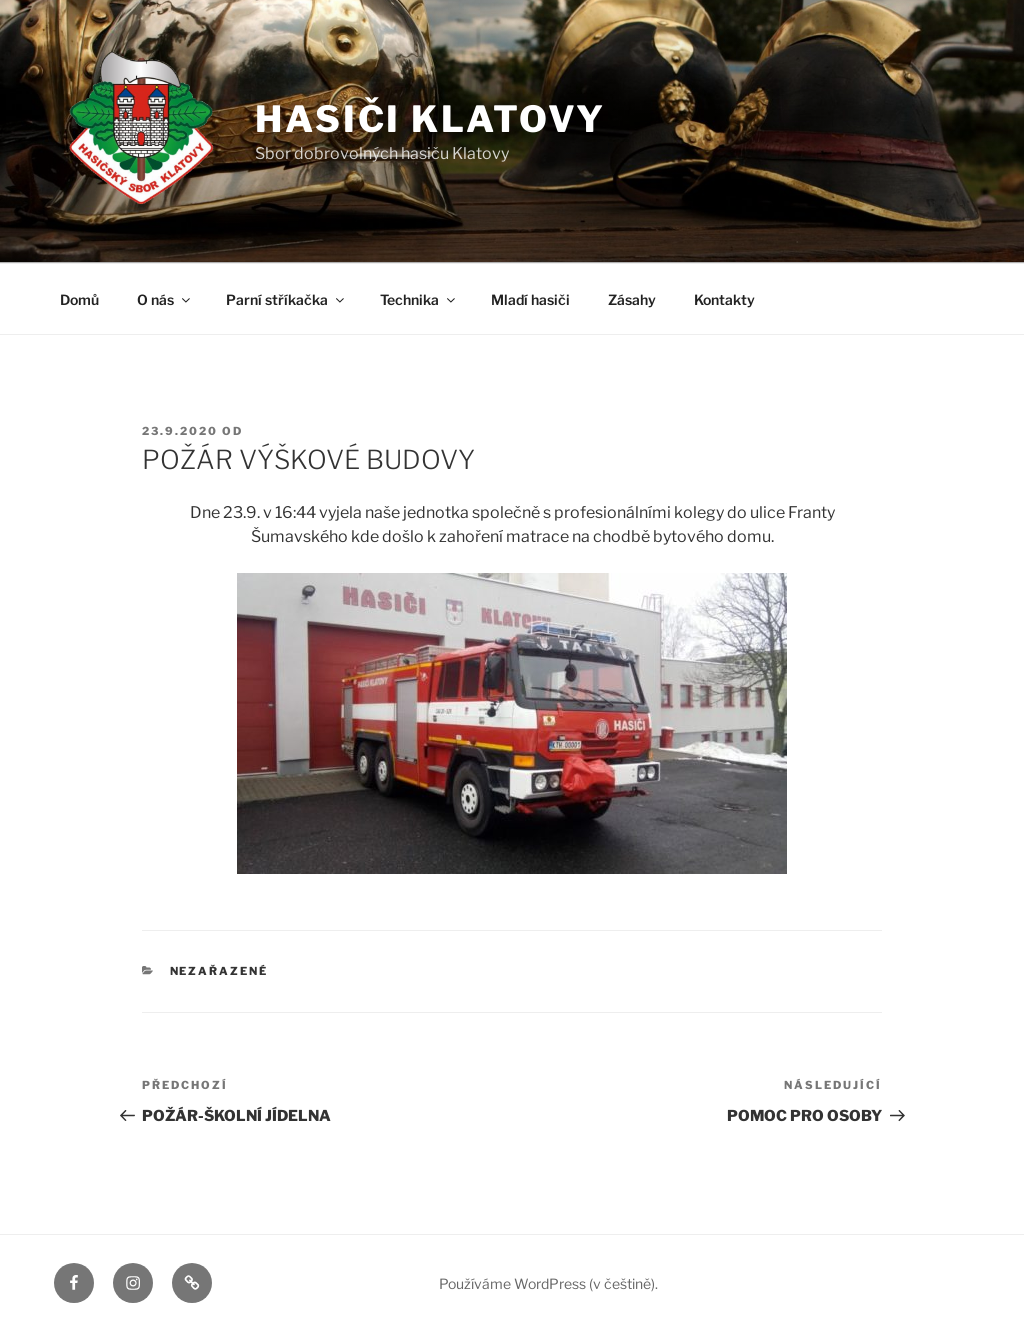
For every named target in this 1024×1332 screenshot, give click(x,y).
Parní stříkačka (286, 299)
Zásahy (632, 299)
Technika (419, 299)
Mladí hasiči (530, 299)
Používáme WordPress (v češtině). (548, 1283)
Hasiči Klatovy (430, 119)
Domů (79, 299)
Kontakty (724, 299)
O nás (165, 299)
